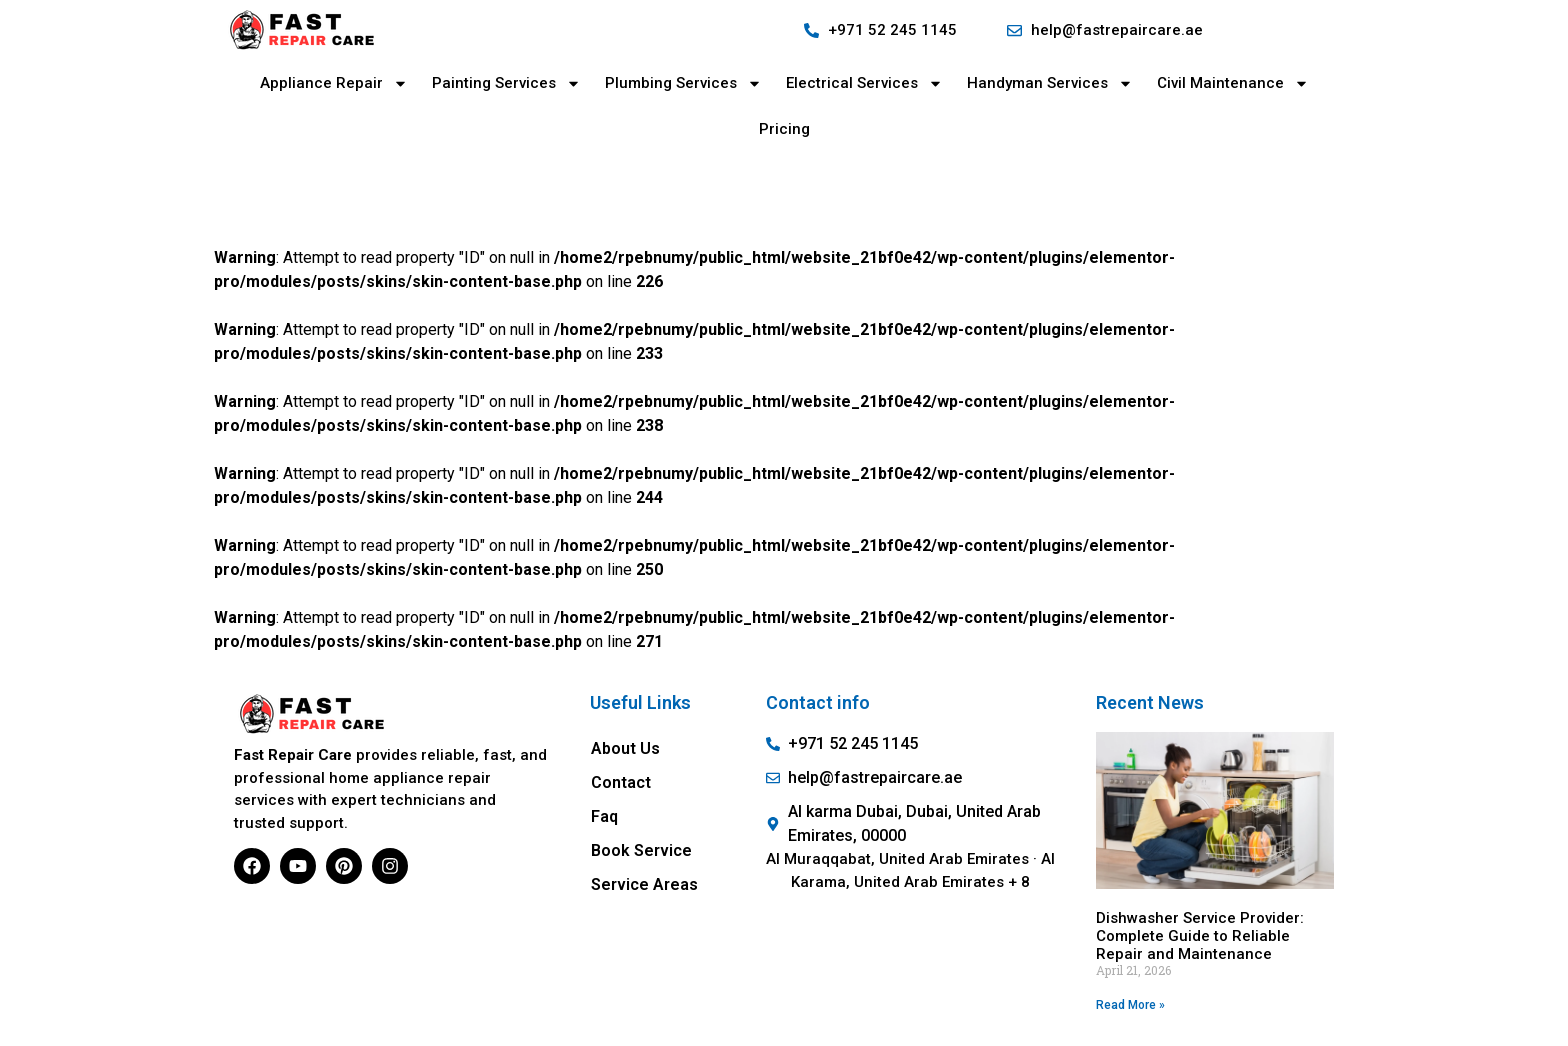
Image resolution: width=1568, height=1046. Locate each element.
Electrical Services (864, 83)
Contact (621, 782)
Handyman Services (1050, 83)
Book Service (641, 850)
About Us (625, 748)
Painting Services (506, 83)
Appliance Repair (334, 83)
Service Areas (644, 884)
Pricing (784, 129)
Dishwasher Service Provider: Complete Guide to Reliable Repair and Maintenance (1200, 936)
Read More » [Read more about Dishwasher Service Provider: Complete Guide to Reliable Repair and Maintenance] (1130, 1005)
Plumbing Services (683, 83)
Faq (604, 816)
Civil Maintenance (1233, 83)
